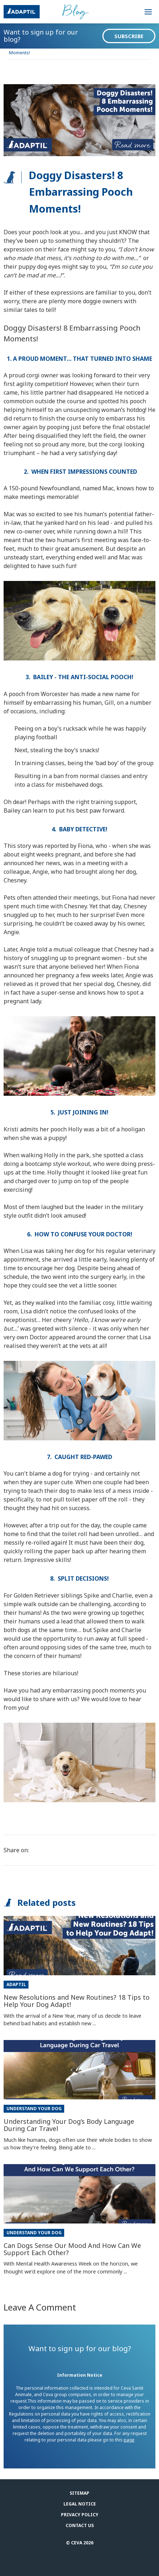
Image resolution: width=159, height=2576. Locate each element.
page (129, 2440)
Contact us (80, 2525)
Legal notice (79, 2504)
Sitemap (79, 2493)
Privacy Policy (79, 2515)
